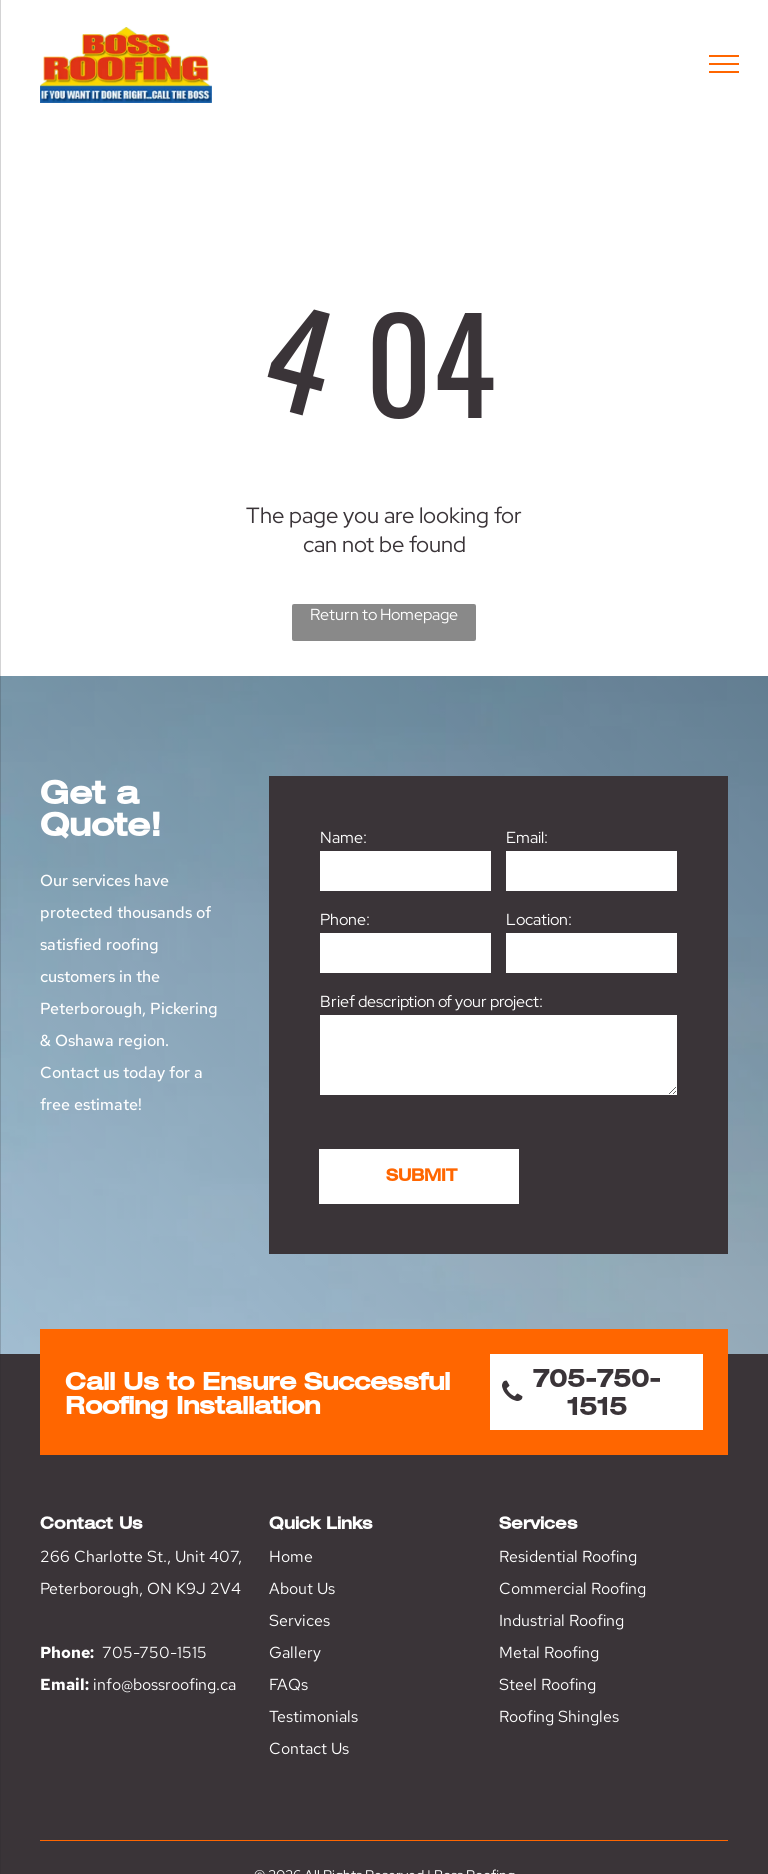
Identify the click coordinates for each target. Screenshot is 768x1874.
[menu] (724, 64)
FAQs (288, 1684)
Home (291, 1556)
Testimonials (313, 1716)
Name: (343, 837)
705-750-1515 (154, 1652)
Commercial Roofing (572, 1588)
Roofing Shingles (559, 1716)
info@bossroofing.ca (164, 1684)
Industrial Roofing (561, 1620)
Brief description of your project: (431, 1001)
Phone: (345, 919)
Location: (539, 919)
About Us (302, 1588)
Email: (527, 837)
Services (299, 1620)
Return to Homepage (384, 614)
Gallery (295, 1652)
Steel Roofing (547, 1684)
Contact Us (309, 1748)
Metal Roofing (549, 1652)
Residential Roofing (568, 1556)
